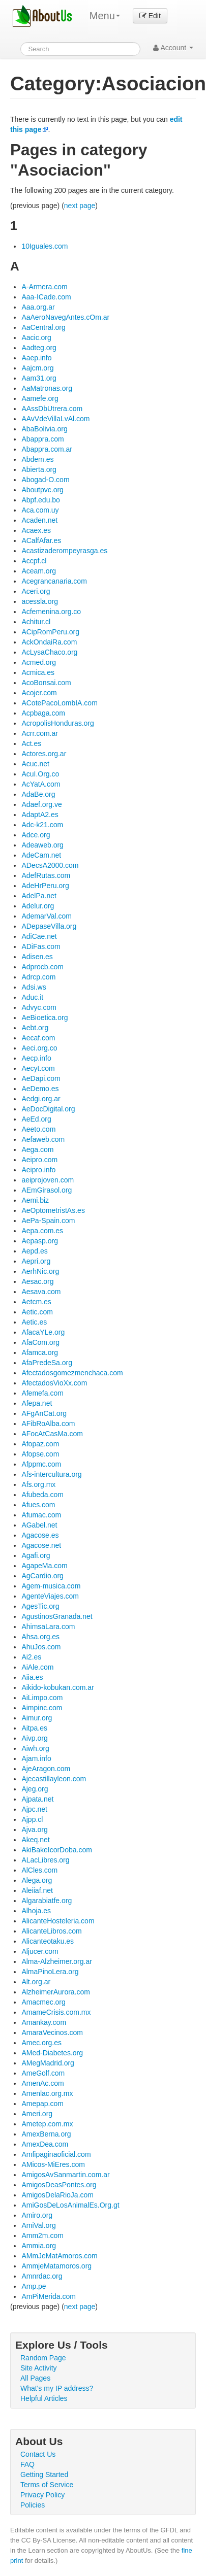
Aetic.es (34, 1322)
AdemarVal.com (46, 916)
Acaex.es (36, 530)
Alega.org (36, 1880)
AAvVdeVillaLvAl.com (55, 419)
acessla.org (39, 601)
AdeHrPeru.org (45, 886)
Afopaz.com (40, 1444)
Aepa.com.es (42, 1231)
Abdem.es (37, 459)
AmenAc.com (42, 2083)
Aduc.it (32, 997)
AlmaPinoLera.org (49, 1972)
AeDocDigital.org (48, 1109)
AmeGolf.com (43, 2073)
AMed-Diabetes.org (52, 2053)
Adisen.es (36, 957)
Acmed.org (38, 662)
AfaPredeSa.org (46, 1363)
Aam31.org (38, 378)
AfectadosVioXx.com (54, 1383)
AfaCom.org (40, 1342)
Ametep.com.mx (47, 2124)
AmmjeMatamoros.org (56, 2266)
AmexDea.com (44, 2144)
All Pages (35, 2378)
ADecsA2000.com (49, 865)
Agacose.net (41, 1545)
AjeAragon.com (45, 1769)
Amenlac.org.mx (47, 2093)
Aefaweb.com (43, 1139)
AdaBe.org (38, 794)
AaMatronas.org (46, 388)
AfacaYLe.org (43, 1332)
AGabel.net (39, 1525)
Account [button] (173, 48)
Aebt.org (34, 1028)
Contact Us (37, 2454)
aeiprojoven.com (47, 1180)
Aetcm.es (36, 1302)
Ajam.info (36, 1758)
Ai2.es (31, 1657)
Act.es (31, 743)
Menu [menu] (105, 15)
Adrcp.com (38, 977)
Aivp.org (34, 1738)
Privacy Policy (42, 2495)
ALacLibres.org (45, 1860)
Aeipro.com (39, 1160)
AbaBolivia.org (44, 429)
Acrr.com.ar (39, 733)
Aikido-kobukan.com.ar (57, 1687)
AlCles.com (39, 1870)
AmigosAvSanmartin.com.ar (65, 2175)
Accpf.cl (33, 561)
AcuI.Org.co (40, 774)
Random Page (43, 2358)
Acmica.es (37, 672)
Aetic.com (36, 1312)
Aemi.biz (35, 1200)
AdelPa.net (38, 896)
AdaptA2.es (39, 814)
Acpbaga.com (43, 713)
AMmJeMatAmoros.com (59, 2256)
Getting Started (44, 2474)
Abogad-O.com (45, 480)
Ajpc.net (34, 1809)
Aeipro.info (38, 1170)
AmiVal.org (38, 2225)
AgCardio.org (42, 1576)
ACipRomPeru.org (50, 632)
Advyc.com (38, 1007)
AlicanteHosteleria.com (57, 1921)
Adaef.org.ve (41, 804)
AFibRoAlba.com (48, 1423)
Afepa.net (36, 1403)
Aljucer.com (39, 1951)
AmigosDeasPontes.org (58, 2185)
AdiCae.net (38, 936)
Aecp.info (36, 1058)
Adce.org (35, 835)
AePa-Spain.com (48, 1220)
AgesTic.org (40, 1606)
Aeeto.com (38, 1129)
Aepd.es (34, 1251)
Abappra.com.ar (46, 449)
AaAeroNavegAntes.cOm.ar (65, 317)
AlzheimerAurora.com (55, 1992)
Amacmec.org (43, 2002)
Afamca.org (39, 1352)
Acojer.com (38, 693)
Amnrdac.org (41, 2276)
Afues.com (38, 1505)
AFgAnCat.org (44, 1413)
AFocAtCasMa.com (52, 1434)
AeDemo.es (39, 1088)
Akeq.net (35, 1840)
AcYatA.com (40, 784)
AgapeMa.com (44, 1566)
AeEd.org (36, 1119)
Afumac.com (41, 1515)
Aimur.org (36, 1718)
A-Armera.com (44, 287)
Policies (32, 2505)
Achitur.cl (35, 622)
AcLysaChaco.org (49, 652)
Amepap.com (42, 2103)
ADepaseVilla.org (48, 926)
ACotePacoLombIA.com (59, 703)
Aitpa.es (34, 1728)
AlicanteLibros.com (51, 1931)
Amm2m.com (42, 2235)
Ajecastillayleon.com (53, 1779)
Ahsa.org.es (40, 1637)
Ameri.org (36, 2114)
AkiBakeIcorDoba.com (56, 1850)
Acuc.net (35, 764)
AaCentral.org (43, 327)
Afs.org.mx (38, 1484)
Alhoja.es (36, 1911)
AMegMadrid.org (47, 2063)
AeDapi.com (40, 1078)
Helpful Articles (44, 2398)
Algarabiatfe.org (46, 1900)
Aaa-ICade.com (46, 297)
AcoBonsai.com (46, 683)
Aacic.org (36, 337)
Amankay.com (43, 2022)
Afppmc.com (41, 1464)
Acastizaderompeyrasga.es (64, 551)
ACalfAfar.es (41, 540)
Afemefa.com (42, 1393)
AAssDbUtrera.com (51, 408)
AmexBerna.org (46, 2134)
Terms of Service (46, 2485)
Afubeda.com (42, 1494)
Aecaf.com (38, 1038)
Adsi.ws (33, 987)
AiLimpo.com (42, 1697)
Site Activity (38, 2368)
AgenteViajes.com (50, 1596)
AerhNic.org (40, 1271)
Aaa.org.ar (37, 307)
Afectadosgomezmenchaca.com (72, 1373)
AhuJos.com (41, 1647)
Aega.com (37, 1149)
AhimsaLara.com (48, 1626)
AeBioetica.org (44, 1017)
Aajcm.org (37, 368)
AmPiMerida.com (48, 2296)
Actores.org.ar (43, 754)
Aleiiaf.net (36, 1890)
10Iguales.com (44, 246)
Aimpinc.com (41, 1708)
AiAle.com (37, 1667)
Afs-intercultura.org (51, 1474)
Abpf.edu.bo (40, 500)
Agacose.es (39, 1535)
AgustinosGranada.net (56, 1616)
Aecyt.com (37, 1068)
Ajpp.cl (32, 1819)
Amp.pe (33, 2286)
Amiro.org (36, 2215)
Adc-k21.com (42, 825)
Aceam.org (38, 571)
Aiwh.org (35, 1748)
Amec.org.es (41, 2043)
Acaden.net (39, 520)
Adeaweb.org (42, 845)
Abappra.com (42, 439)
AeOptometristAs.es (53, 1210)
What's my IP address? (56, 2388)
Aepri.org (35, 1261)
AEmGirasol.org (46, 1190)
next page (80, 205)
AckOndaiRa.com (49, 642)
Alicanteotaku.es (47, 1941)
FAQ (27, 2464)
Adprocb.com (42, 967)
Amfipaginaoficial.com (56, 2154)
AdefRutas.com (45, 875)
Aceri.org (35, 591)
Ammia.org (38, 2246)
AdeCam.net (41, 855)
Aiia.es (32, 1677)
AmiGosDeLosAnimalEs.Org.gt (70, 2205)
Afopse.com (40, 1454)
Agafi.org (35, 1555)
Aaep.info (36, 358)
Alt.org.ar (35, 1982)
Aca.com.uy (39, 510)
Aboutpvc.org (42, 490)
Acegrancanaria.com (53, 581)
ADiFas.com (40, 946)
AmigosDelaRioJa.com (57, 2195)
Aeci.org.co (39, 1048)
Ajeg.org (34, 1789)
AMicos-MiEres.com (52, 2164)
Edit (150, 16)
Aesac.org (37, 1281)
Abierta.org (38, 469)
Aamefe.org (39, 398)
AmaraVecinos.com (52, 2032)
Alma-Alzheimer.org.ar (56, 1961)
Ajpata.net (37, 1799)
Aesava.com (41, 1291)
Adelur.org (37, 906)
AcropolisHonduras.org (57, 723)
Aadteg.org (38, 348)
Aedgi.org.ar (40, 1099)
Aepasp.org (39, 1241)
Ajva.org (34, 1829)
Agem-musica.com (50, 1586)
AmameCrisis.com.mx (56, 2012)
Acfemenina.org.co (51, 611)
